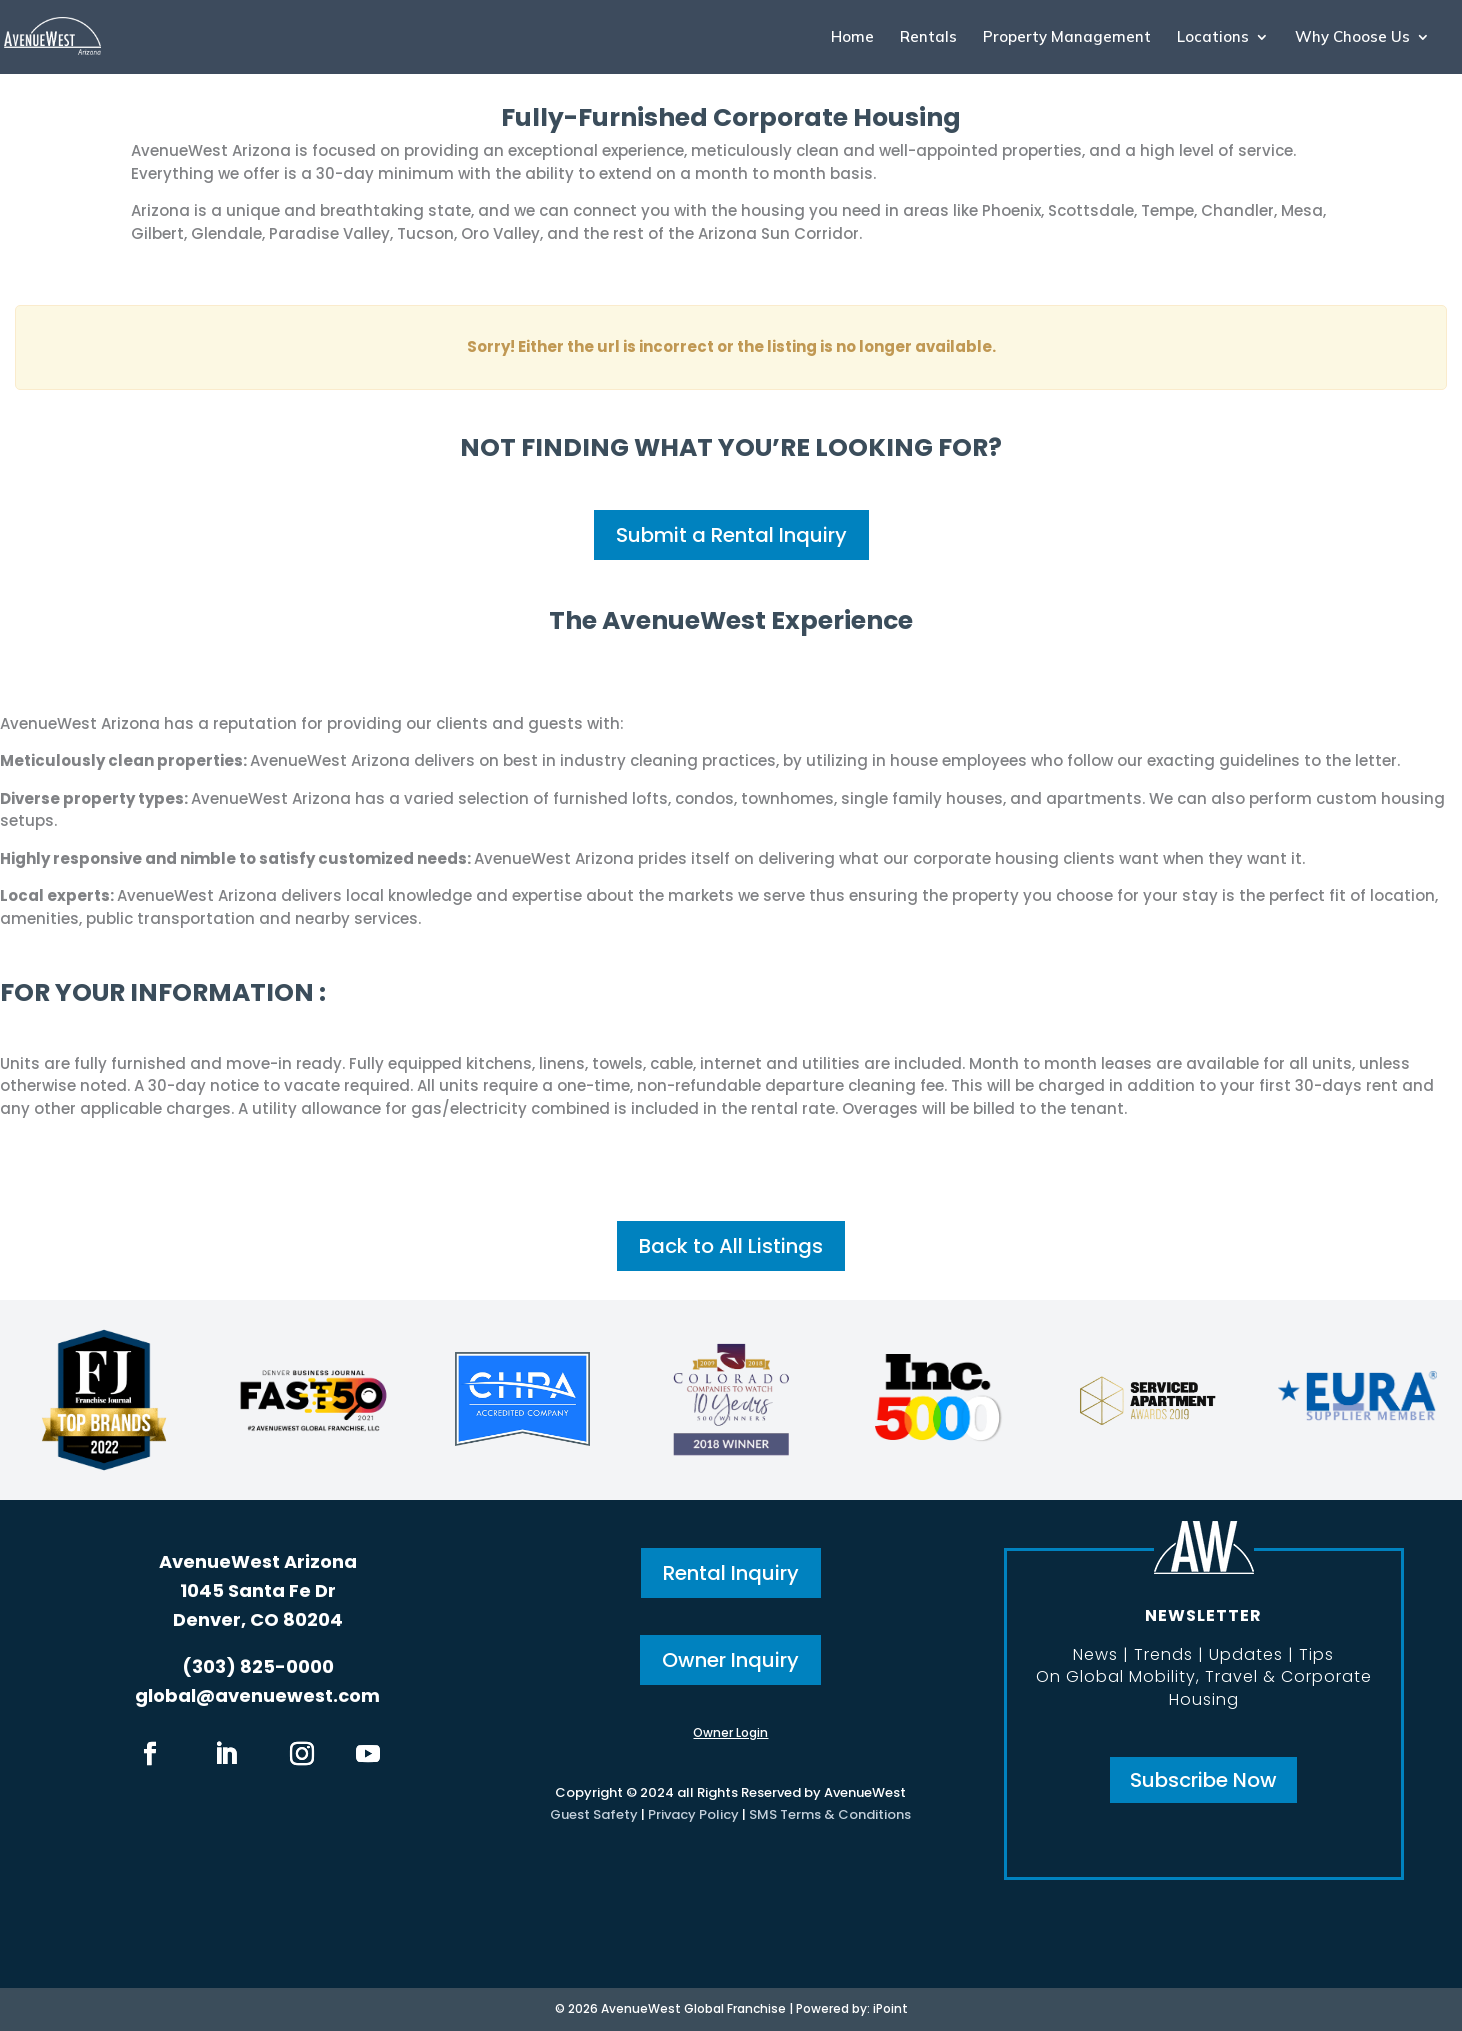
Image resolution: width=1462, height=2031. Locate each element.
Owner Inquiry (730, 1660)
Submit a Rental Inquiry (731, 535)
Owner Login (730, 1732)
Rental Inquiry (731, 1573)
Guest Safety (594, 1814)
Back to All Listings (731, 1246)
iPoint (890, 2008)
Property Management (1067, 38)
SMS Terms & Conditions (830, 1814)
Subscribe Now (1203, 1780)
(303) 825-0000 (258, 1666)
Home (852, 38)
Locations (1213, 38)
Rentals (928, 38)
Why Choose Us (1352, 38)
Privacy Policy (693, 1814)
